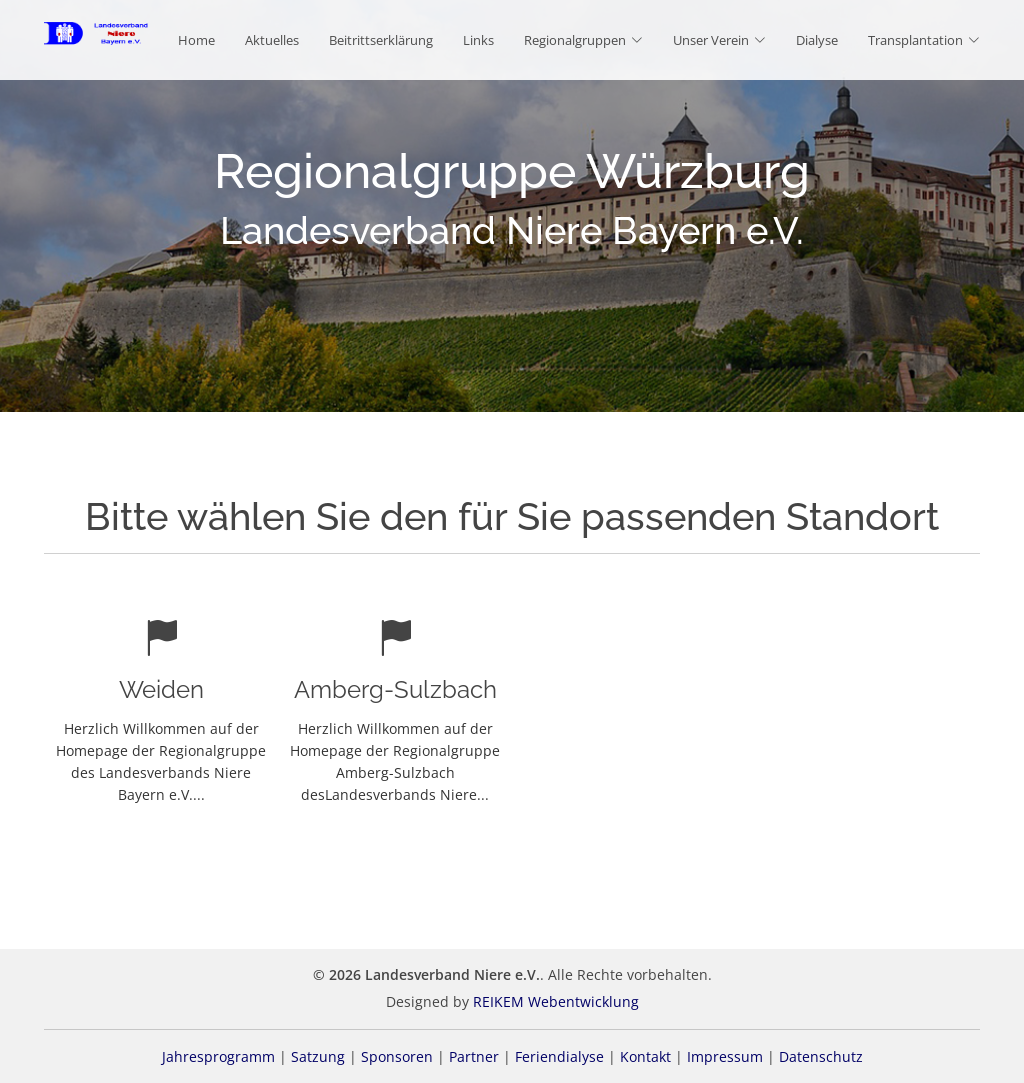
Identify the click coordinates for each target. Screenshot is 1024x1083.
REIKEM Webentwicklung (556, 1001)
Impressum (725, 1056)
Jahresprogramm (218, 1056)
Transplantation (924, 40)
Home (196, 40)
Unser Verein (719, 40)
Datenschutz (821, 1056)
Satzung (318, 1056)
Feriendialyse (559, 1056)
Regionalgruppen (583, 40)
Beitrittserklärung (381, 40)
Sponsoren (397, 1056)
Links (478, 40)
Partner (474, 1056)
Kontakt (645, 1056)
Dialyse (817, 40)
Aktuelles (272, 40)
